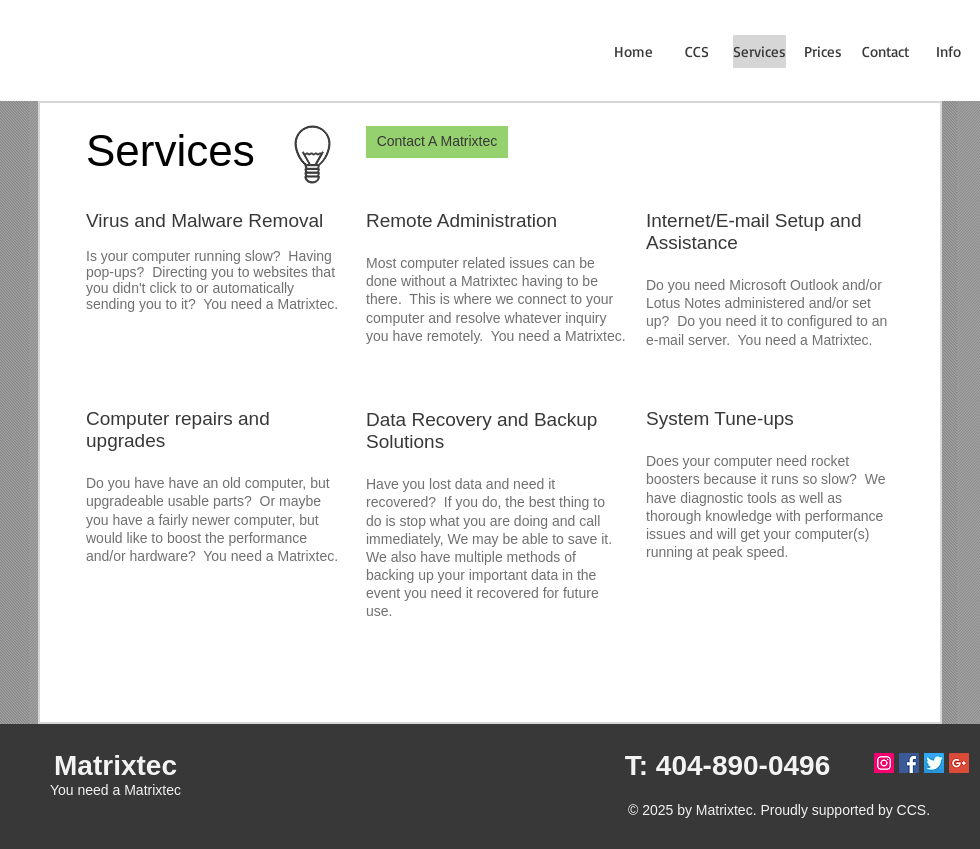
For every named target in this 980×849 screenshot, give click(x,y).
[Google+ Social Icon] (959, 763)
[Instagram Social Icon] (884, 763)
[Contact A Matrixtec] (437, 142)
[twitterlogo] (934, 763)
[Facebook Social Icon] (909, 763)
